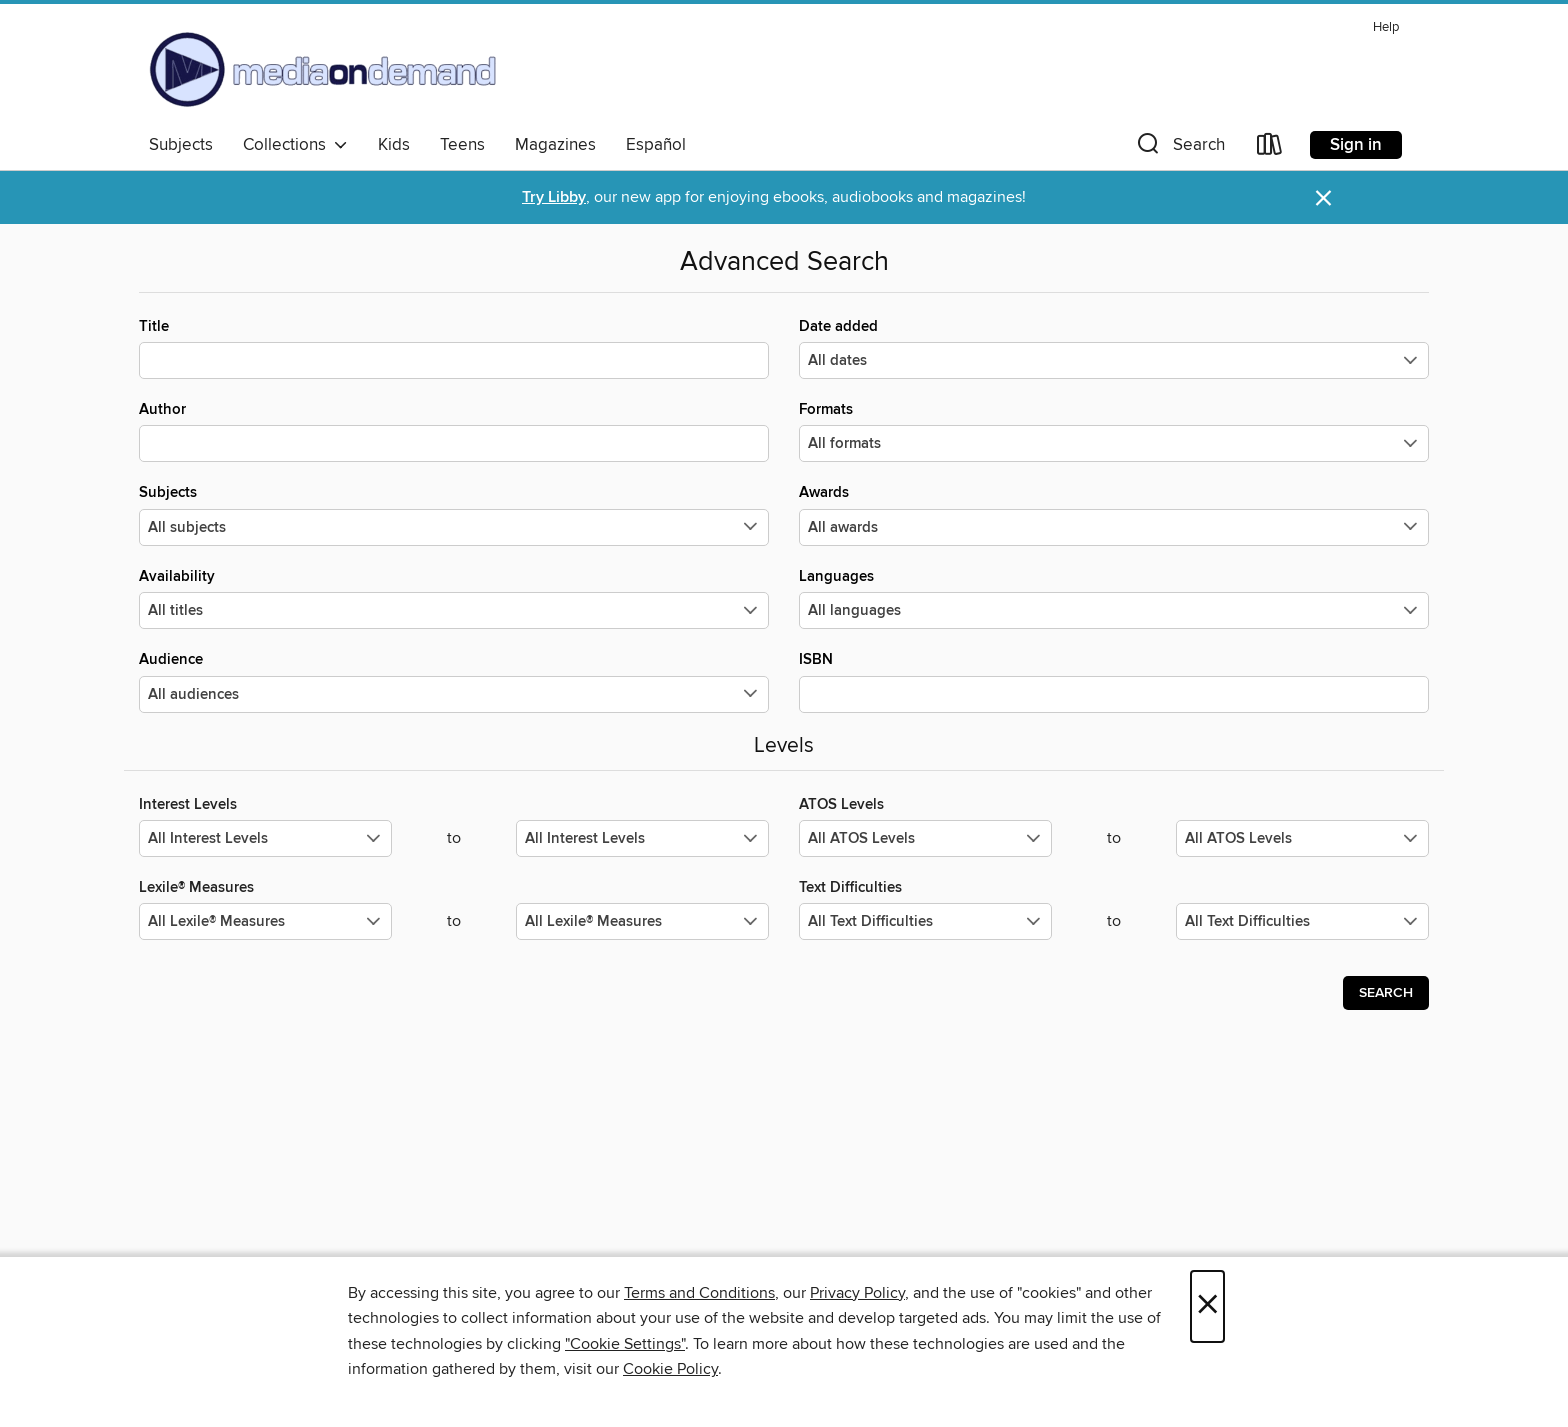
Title (454, 348)
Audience (454, 681)
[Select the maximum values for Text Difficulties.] (1302, 921)
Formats (1114, 431)
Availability (454, 598)
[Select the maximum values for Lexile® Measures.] (642, 921)
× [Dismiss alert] (1323, 198)
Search (1386, 993)
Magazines (555, 145)
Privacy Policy (857, 1293)
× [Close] (1207, 1306)
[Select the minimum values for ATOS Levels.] (925, 838)
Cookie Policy (670, 1369)
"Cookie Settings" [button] (625, 1344)
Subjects (181, 145)
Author (454, 431)
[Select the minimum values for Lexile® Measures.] (265, 921)
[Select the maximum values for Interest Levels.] (642, 838)
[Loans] (1270, 148)
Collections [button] (295, 145)
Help (1386, 27)
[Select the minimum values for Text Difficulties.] (925, 921)
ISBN (1114, 681)
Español (656, 145)
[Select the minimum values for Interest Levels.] (265, 838)
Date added (1114, 348)
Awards (1114, 514)
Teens (462, 145)
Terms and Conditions (699, 1293)
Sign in (1356, 145)
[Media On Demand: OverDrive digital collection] (323, 69)
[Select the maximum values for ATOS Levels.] (1302, 838)
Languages (1114, 598)
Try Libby (554, 197)
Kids (394, 145)
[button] (1179, 148)
